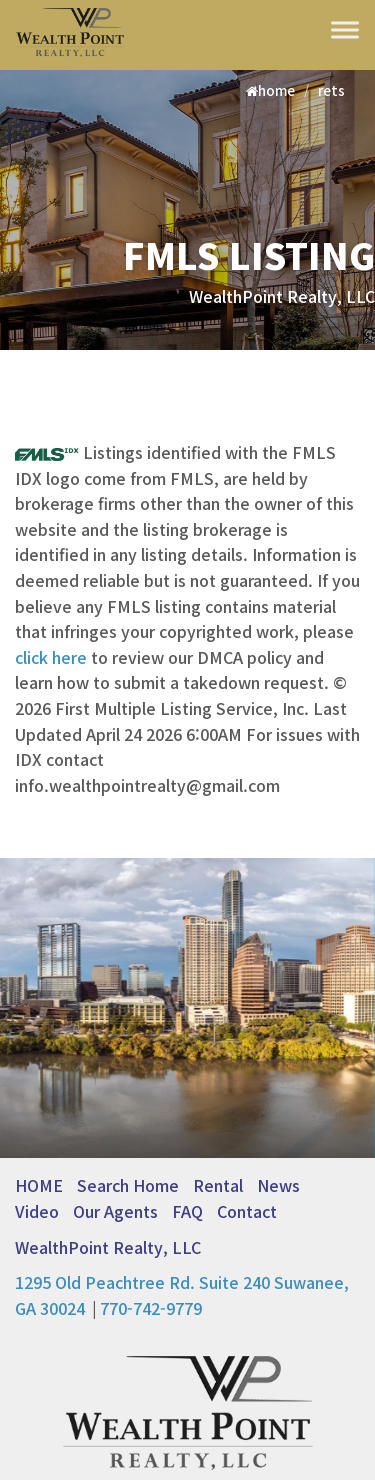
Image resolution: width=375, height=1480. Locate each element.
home (270, 90)
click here (51, 657)
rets (331, 90)
